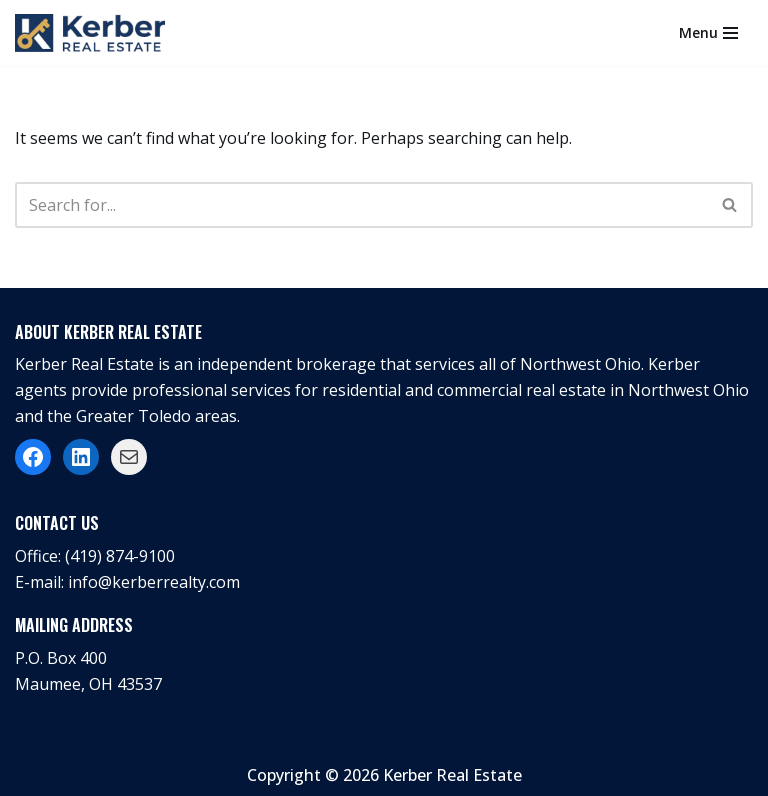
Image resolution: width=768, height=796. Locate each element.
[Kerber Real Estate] (95, 33)
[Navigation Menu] (708, 33)
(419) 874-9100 (120, 556)
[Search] (361, 205)
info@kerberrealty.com (154, 582)
